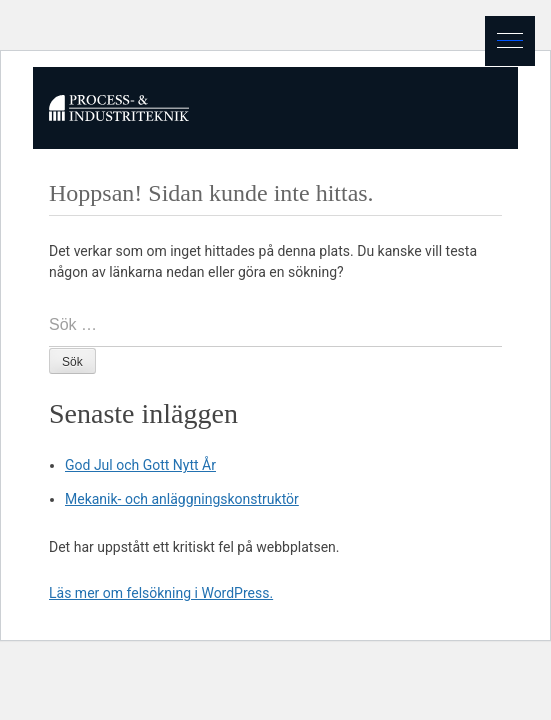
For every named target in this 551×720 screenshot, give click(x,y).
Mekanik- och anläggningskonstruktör (182, 499)
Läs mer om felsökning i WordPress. (161, 593)
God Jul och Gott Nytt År (140, 465)
